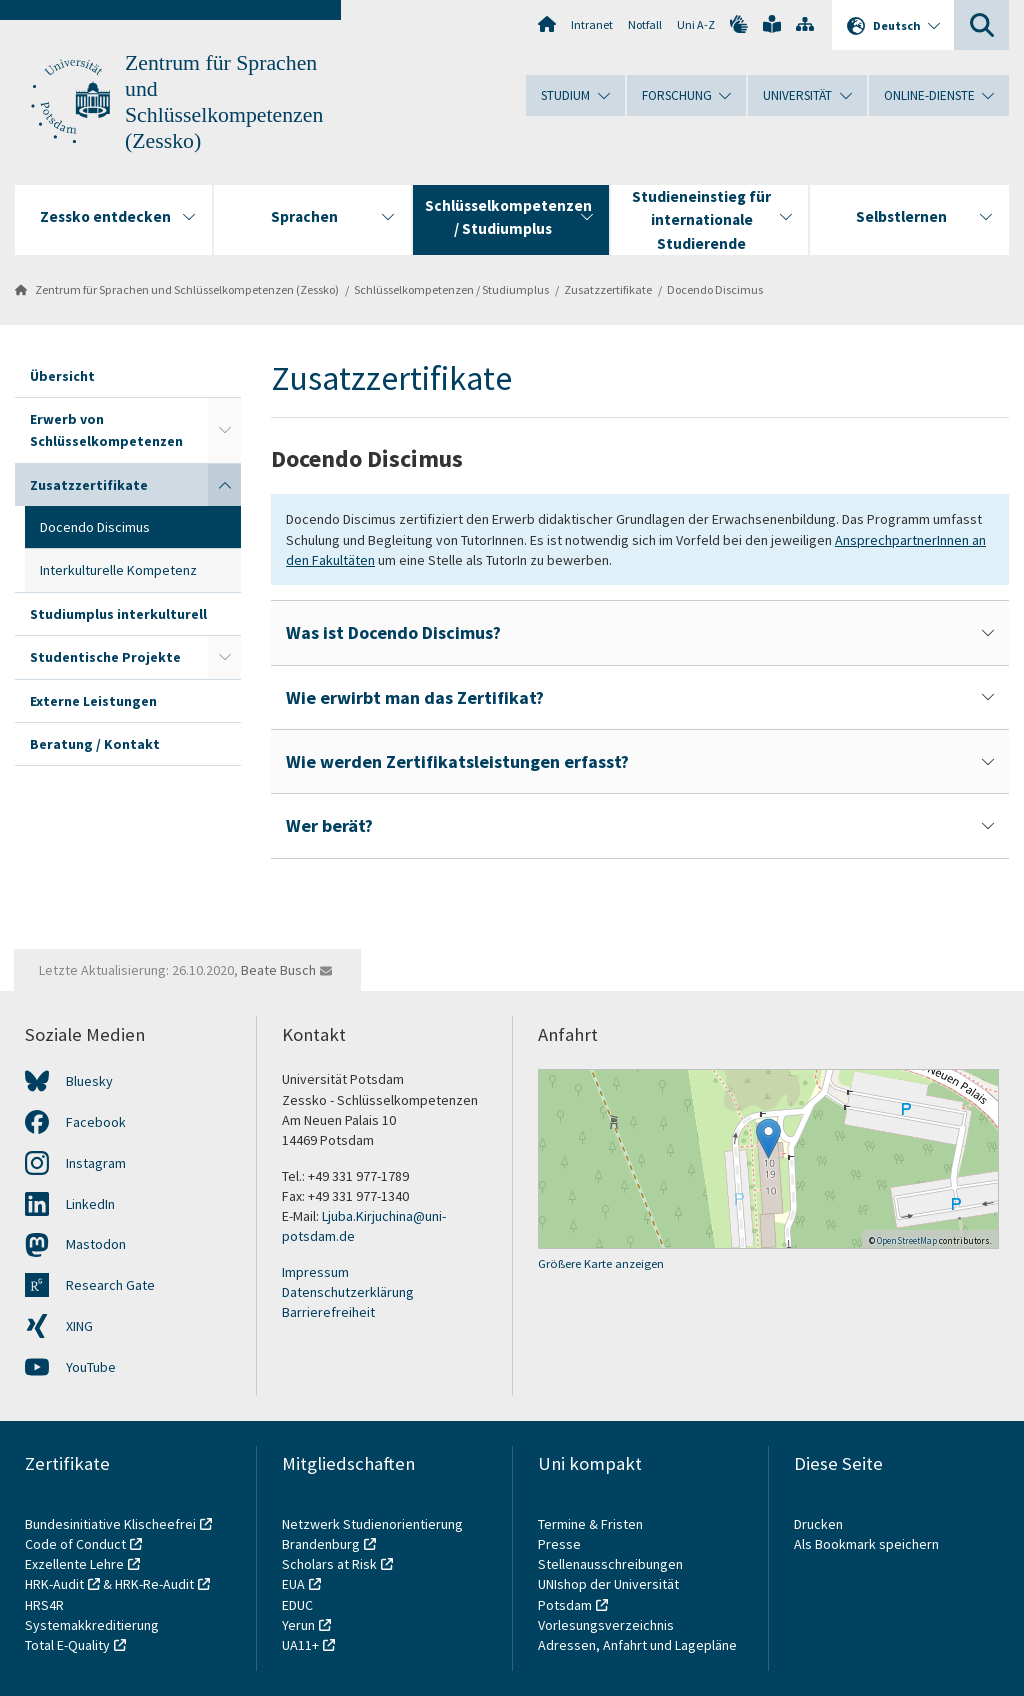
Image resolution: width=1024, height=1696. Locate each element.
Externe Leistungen (93, 701)
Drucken (818, 1524)
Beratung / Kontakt (95, 744)
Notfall (645, 24)
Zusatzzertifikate (608, 289)
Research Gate (110, 1285)
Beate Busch (278, 970)
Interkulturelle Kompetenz (118, 570)
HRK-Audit (54, 1584)
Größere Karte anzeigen (601, 1263)
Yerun (298, 1625)
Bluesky (89, 1081)
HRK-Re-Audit (154, 1584)
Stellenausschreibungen (610, 1564)
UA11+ (300, 1645)
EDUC (297, 1605)
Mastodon (96, 1244)
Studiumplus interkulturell (118, 614)
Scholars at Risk (329, 1564)
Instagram (96, 1163)
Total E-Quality (67, 1645)
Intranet (592, 24)
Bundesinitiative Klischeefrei (110, 1524)
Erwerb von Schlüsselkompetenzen (106, 430)
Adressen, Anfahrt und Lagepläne (637, 1645)
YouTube (91, 1367)
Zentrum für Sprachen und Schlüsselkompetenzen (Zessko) (187, 289)
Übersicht (62, 376)
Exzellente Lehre (74, 1564)
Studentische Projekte (105, 657)
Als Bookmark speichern (866, 1544)
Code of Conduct (75, 1544)
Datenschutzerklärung (348, 1292)
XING (79, 1326)
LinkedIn (90, 1204)
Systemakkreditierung (92, 1625)
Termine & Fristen (592, 1524)
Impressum (315, 1272)
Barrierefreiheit (328, 1312)
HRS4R (44, 1605)
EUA (293, 1584)
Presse (561, 1544)
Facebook (96, 1122)
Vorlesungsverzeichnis (607, 1625)
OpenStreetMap (907, 1240)
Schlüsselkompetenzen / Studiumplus (451, 289)
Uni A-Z (696, 24)
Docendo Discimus (715, 289)
